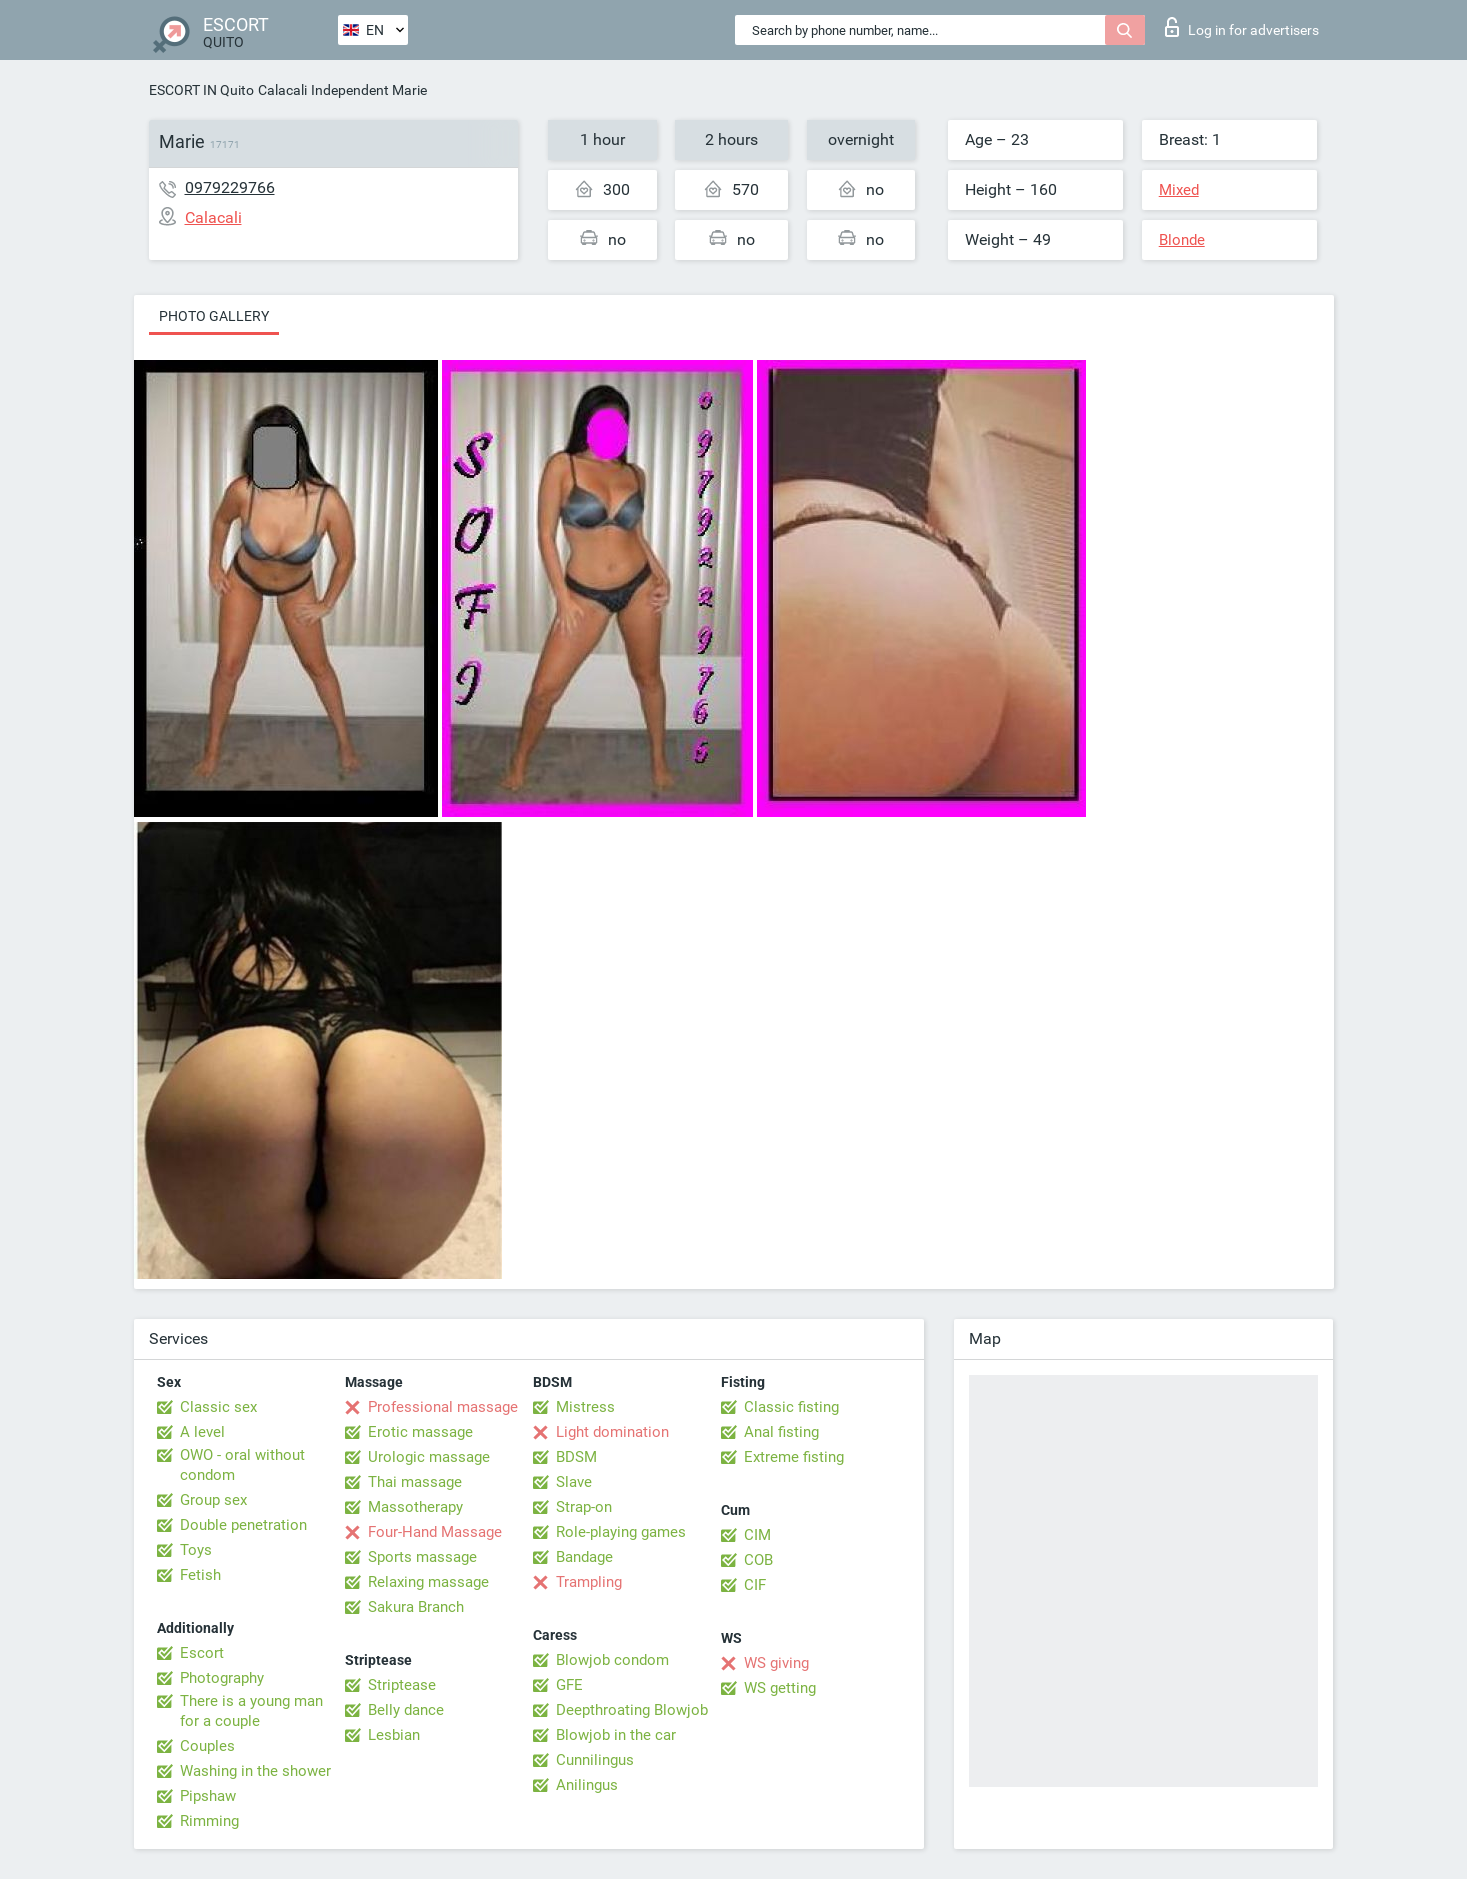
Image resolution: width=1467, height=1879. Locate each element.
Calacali (282, 90)
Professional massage (443, 1407)
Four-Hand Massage (435, 1532)
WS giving (776, 1663)
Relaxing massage (428, 1582)
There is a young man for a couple (251, 1711)
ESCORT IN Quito (201, 90)
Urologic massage (429, 1457)
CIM (757, 1535)
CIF (755, 1585)
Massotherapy (415, 1507)
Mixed (1179, 190)
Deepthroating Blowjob (632, 1710)
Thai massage (415, 1482)
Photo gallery (214, 316)
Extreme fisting (794, 1457)
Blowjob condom (612, 1660)
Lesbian (394, 1735)
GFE (569, 1685)
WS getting (780, 1688)
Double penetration (243, 1525)
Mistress (585, 1407)
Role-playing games (621, 1532)
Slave (574, 1482)
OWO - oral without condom (242, 1465)
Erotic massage (420, 1432)
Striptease (402, 1685)
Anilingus (587, 1785)
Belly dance (406, 1710)
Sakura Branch (416, 1607)
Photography (222, 1678)
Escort (202, 1653)
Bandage (584, 1557)
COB (758, 1560)
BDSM (576, 1457)
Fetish (200, 1575)
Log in (1242, 27)
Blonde (1182, 240)
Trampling (589, 1582)
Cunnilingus (595, 1760)
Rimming (209, 1821)
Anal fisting (781, 1432)
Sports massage (422, 1557)
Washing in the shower (255, 1771)
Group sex (213, 1500)
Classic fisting (791, 1407)
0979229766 (230, 187)
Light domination (612, 1432)
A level (202, 1432)
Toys (196, 1550)
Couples (207, 1746)
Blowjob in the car (616, 1735)
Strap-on (584, 1507)
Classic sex (218, 1407)
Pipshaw (208, 1796)
